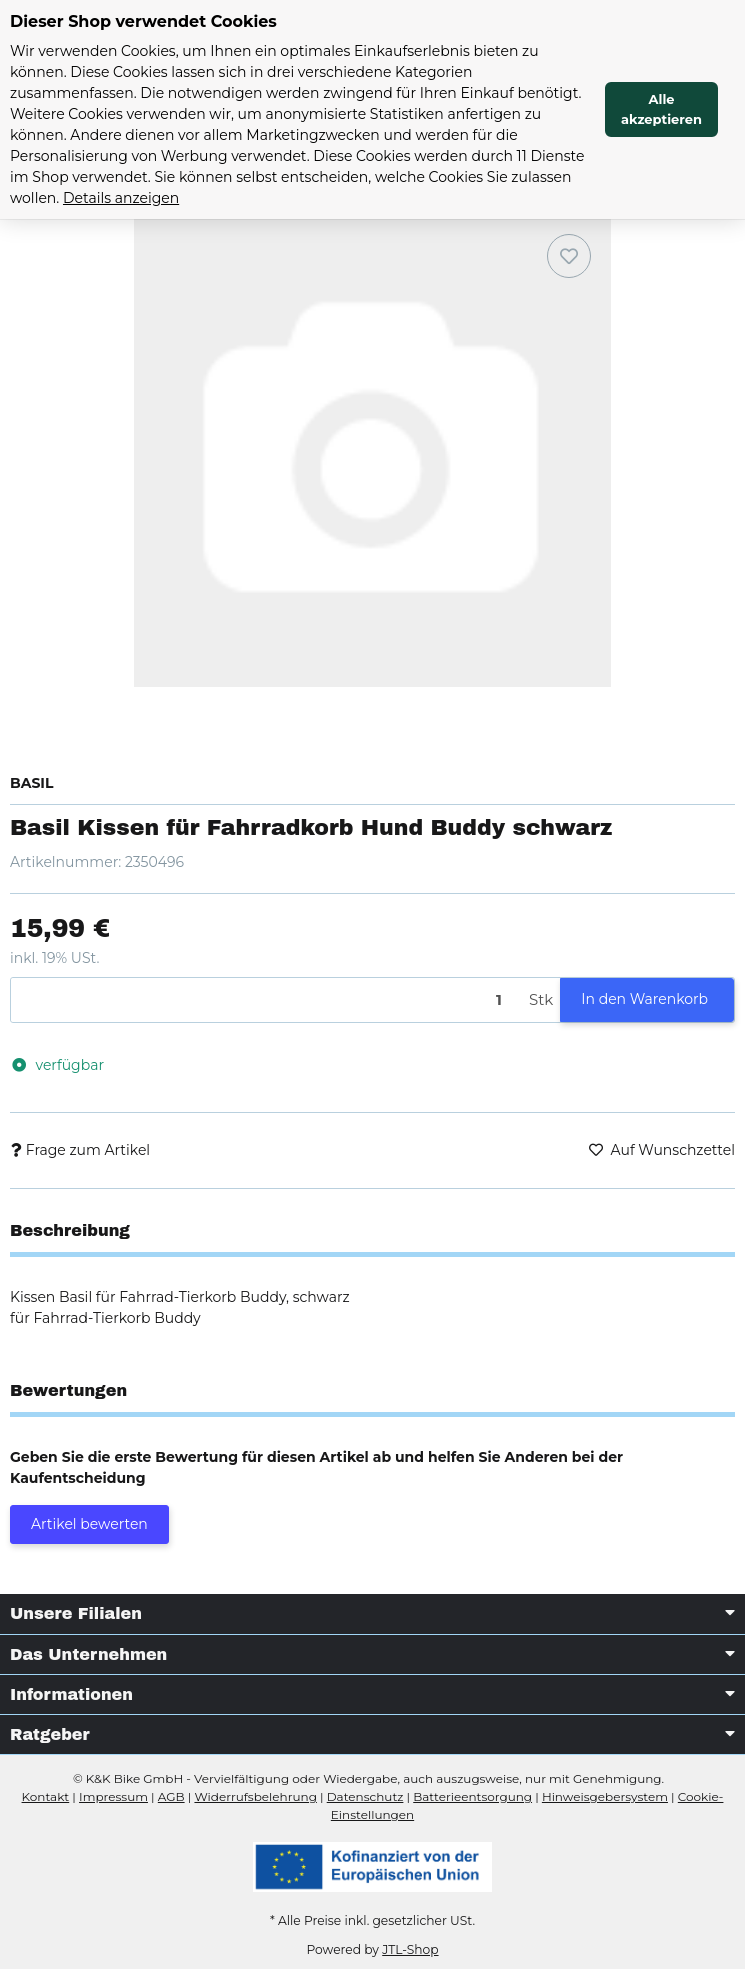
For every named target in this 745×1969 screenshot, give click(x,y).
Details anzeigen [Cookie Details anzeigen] (121, 198)
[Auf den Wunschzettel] (569, 256)
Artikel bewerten (89, 1524)
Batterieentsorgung (472, 1796)
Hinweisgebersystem (605, 1796)
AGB (171, 1796)
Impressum (113, 1796)
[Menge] (266, 1000)
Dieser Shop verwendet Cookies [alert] (143, 21)
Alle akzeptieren (661, 109)
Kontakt (46, 1796)
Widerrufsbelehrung (255, 1796)
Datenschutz (365, 1796)
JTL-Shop (410, 1949)
